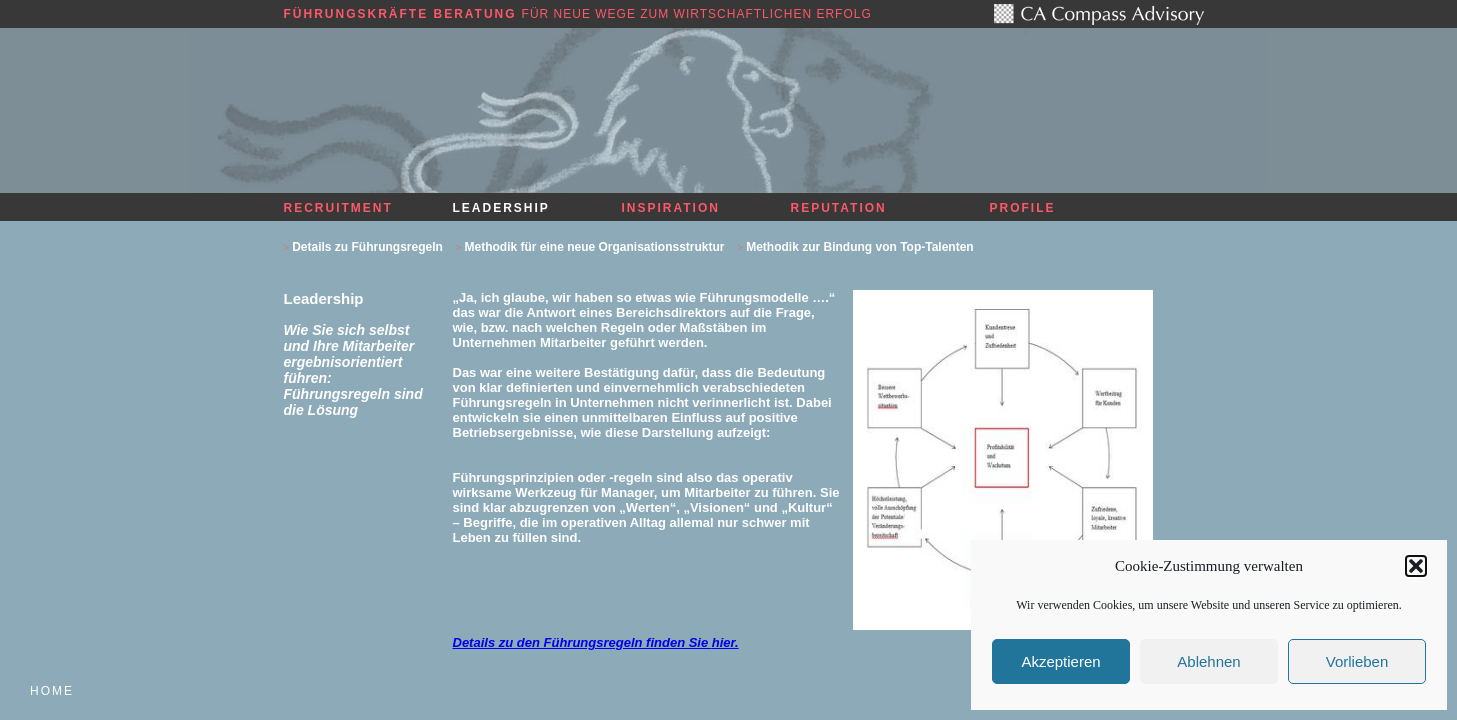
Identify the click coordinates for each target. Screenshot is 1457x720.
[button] (1416, 566)
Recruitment (338, 208)
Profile (1023, 208)
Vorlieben (1357, 661)
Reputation (839, 208)
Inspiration (671, 208)
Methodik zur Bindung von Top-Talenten (860, 247)
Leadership (501, 208)
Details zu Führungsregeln (367, 247)
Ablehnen (1208, 661)
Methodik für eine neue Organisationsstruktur (594, 247)
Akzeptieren (1060, 661)
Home (52, 691)
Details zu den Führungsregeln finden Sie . (596, 642)
